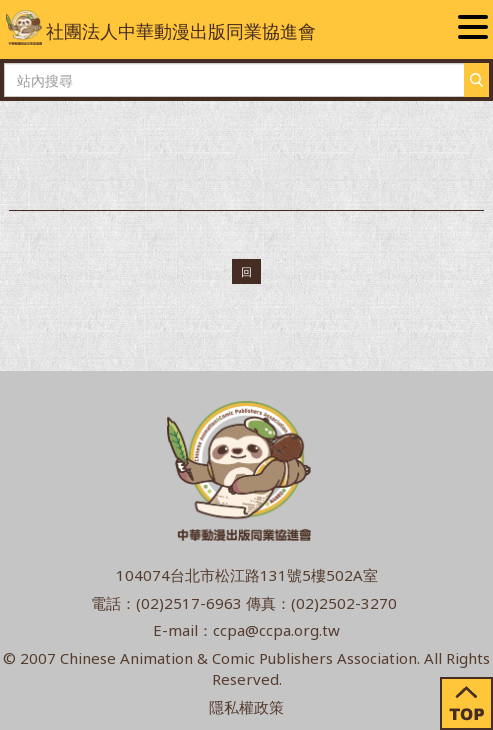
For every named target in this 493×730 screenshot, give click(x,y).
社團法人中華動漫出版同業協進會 (161, 27)
